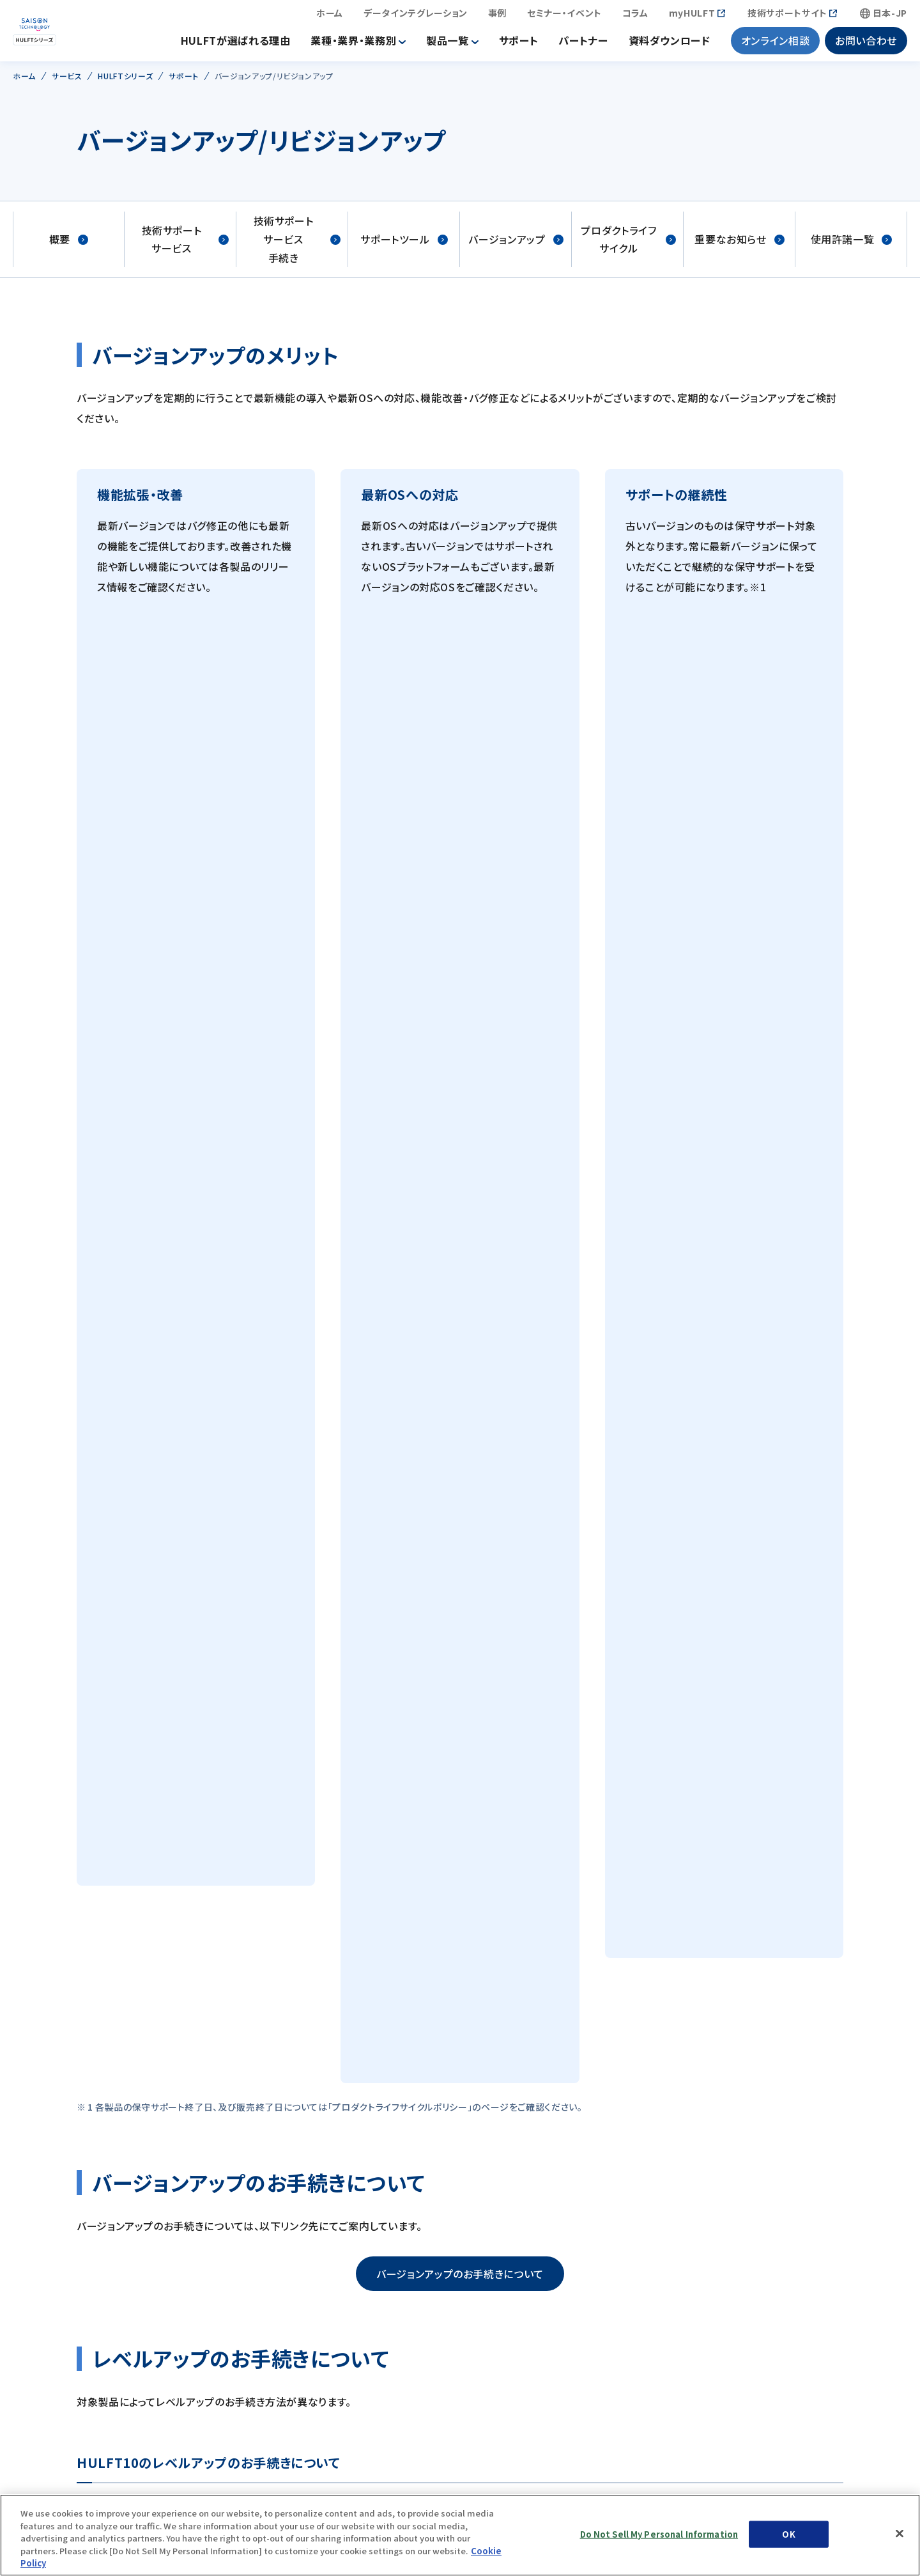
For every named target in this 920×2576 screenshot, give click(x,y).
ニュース (726, 1981)
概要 (68, 246)
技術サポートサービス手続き (297, 245)
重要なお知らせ (739, 246)
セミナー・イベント (564, 16)
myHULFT (692, 16)
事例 (497, 16)
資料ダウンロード (669, 44)
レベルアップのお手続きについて (460, 1093)
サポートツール (403, 246)
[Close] (899, 2534)
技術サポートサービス (185, 246)
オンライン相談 (775, 44)
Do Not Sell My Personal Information (659, 2534)
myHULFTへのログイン (453, 1257)
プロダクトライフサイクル (628, 246)
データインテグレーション (416, 16)
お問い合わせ (866, 44)
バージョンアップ (515, 246)
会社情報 (107, 2099)
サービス (106, 2234)
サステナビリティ (575, 1981)
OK (788, 2534)
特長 (95, 2021)
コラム (635, 16)
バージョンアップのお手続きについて (460, 810)
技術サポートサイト (787, 16)
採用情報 (728, 2179)
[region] (460, 2535)
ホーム (329, 16)
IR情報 (272, 1981)
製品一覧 (447, 44)
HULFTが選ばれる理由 (236, 44)
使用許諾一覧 (852, 246)
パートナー (583, 44)
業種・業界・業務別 (353, 44)
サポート (519, 44)
